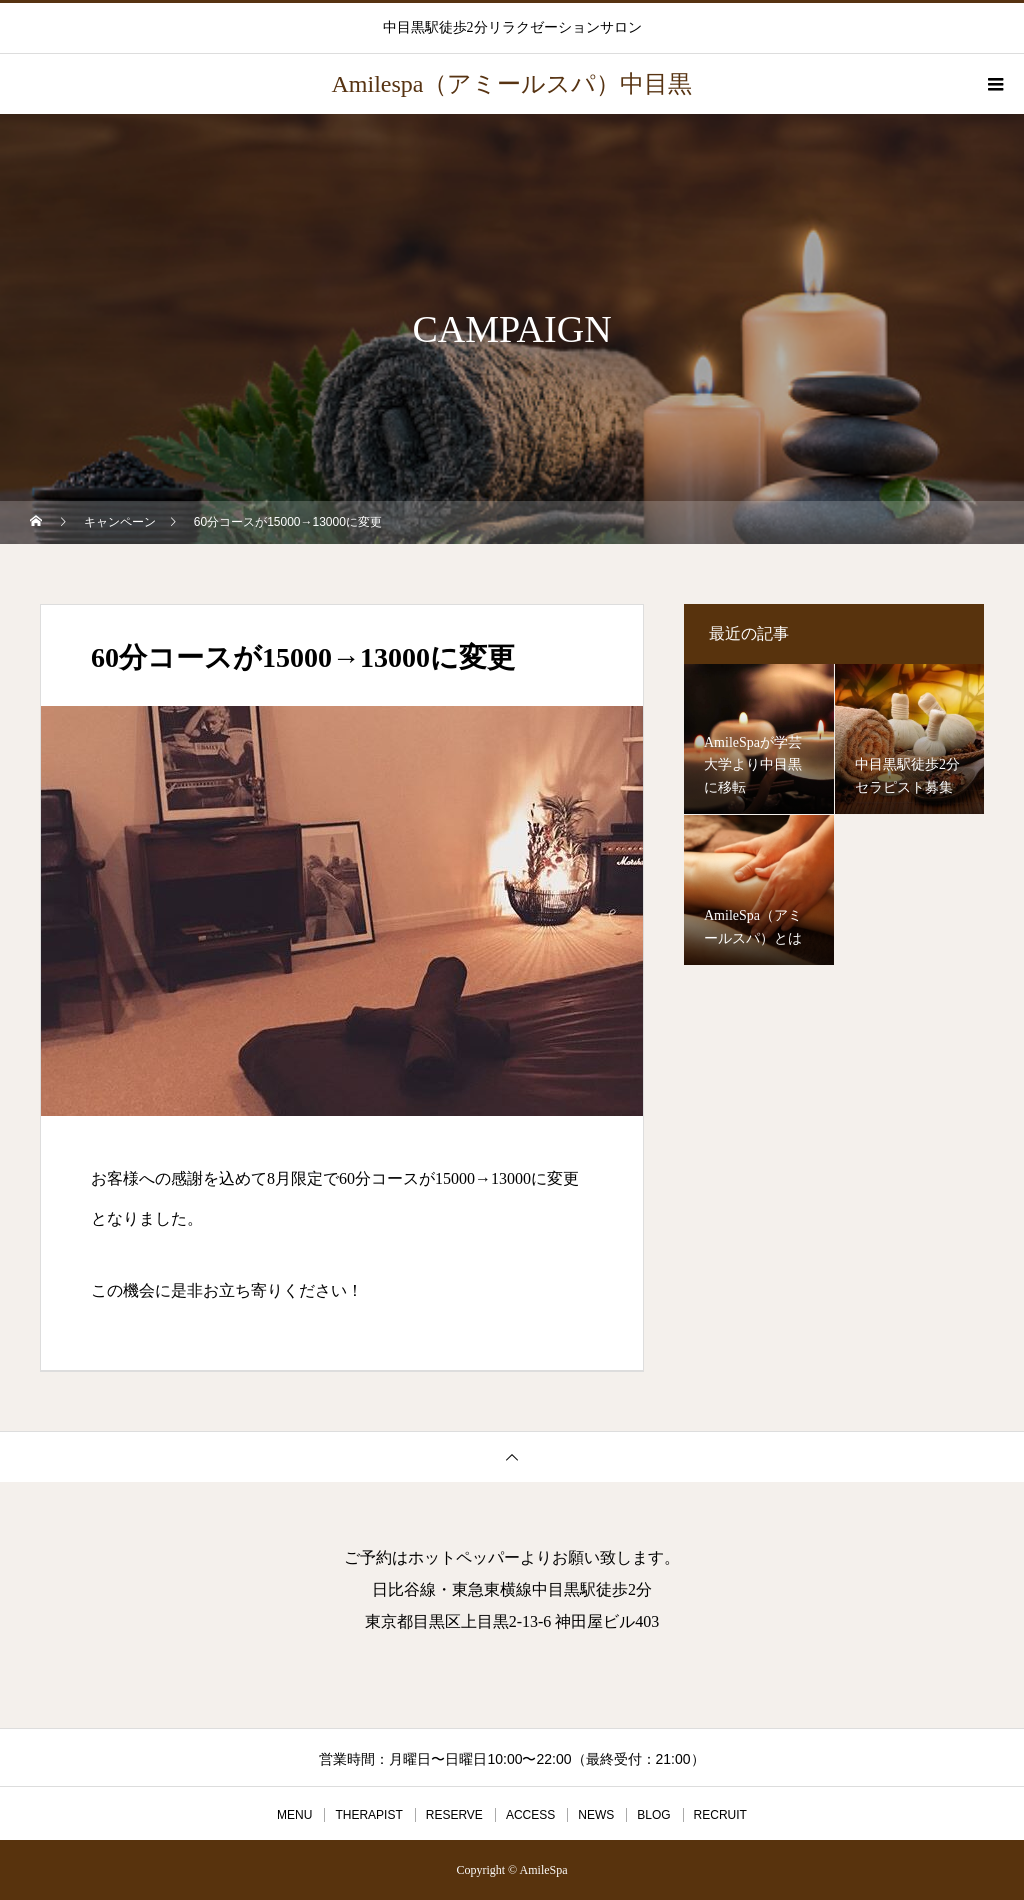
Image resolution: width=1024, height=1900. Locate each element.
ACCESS (530, 1815)
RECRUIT (720, 1815)
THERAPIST (368, 1815)
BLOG (653, 1815)
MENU (294, 1815)
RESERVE (454, 1815)
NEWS (596, 1815)
